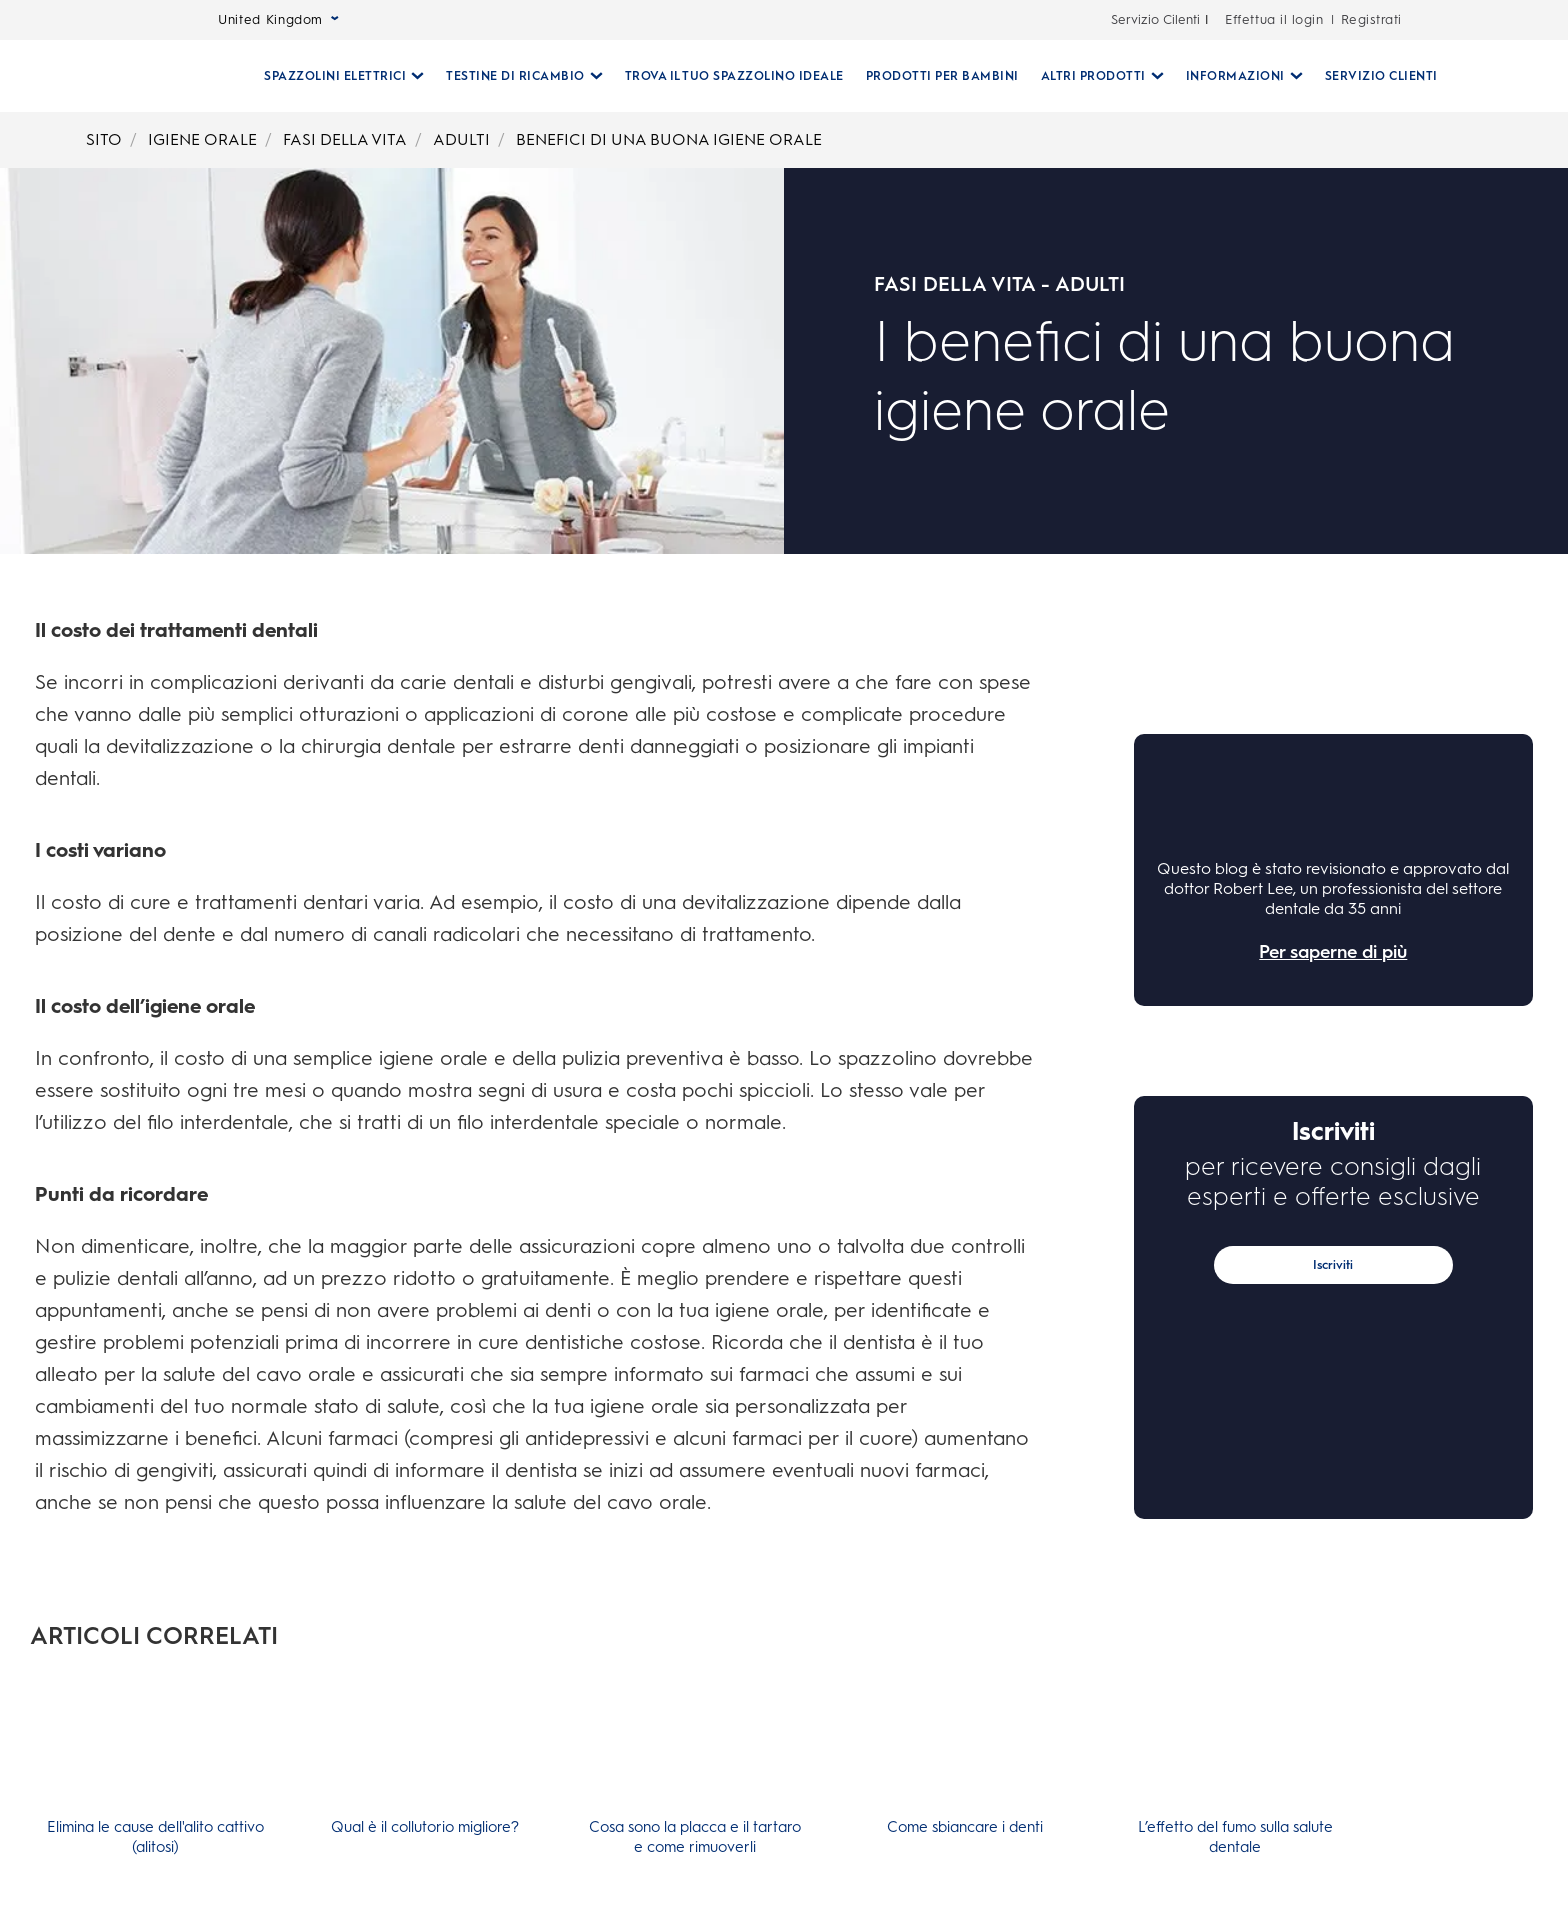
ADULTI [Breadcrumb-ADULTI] (461, 139)
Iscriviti (1333, 1265)
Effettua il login (1274, 19)
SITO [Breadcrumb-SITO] (104, 139)
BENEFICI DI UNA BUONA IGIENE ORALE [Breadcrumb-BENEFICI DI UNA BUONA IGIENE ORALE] (669, 139)
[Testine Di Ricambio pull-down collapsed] (516, 76)
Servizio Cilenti (1155, 19)
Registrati (1371, 19)
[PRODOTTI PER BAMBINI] (934, 76)
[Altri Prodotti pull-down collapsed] (1094, 76)
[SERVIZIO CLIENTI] (1373, 76)
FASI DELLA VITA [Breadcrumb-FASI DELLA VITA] (345, 139)
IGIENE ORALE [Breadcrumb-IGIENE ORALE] (202, 139)
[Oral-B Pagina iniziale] (157, 76)
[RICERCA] (1460, 76)
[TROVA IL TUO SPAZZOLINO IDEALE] (726, 76)
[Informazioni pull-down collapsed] (1236, 76)
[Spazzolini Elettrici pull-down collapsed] (336, 76)
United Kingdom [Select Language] (278, 19)
